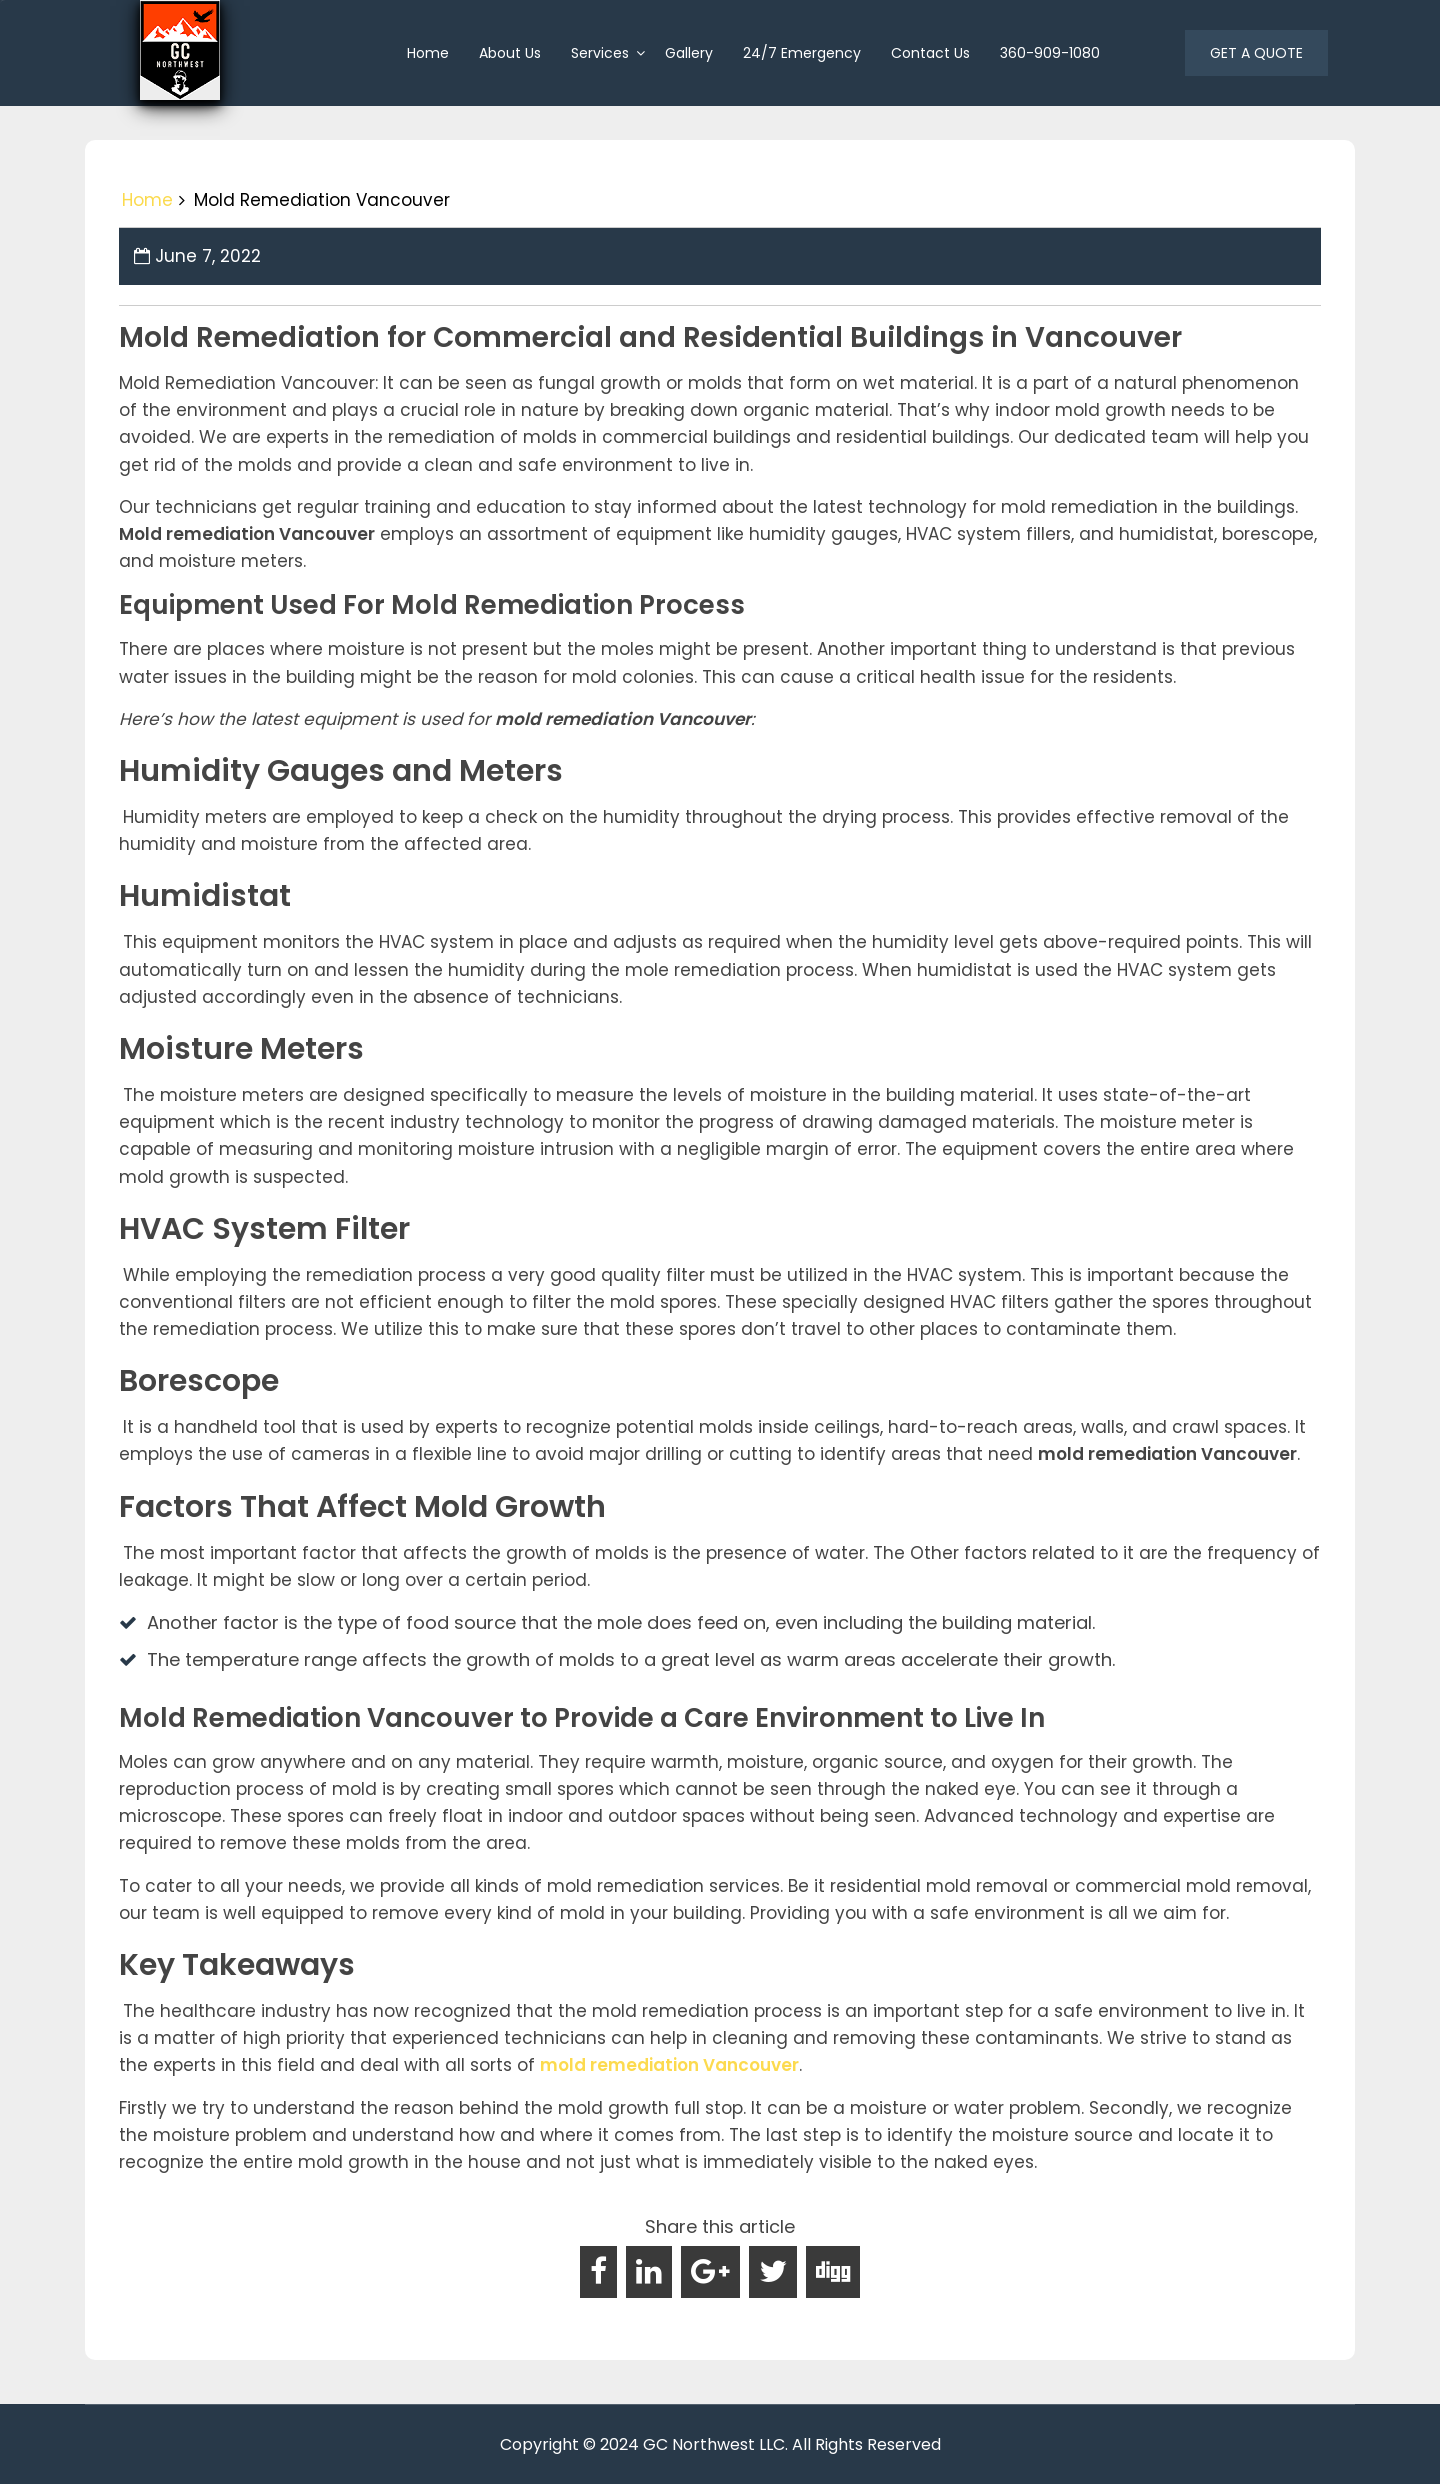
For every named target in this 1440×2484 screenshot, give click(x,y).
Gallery (689, 53)
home (428, 53)
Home (147, 200)
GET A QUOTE (1256, 53)
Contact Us (930, 53)
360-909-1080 (1050, 53)
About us (510, 53)
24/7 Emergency (802, 53)
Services (600, 53)
